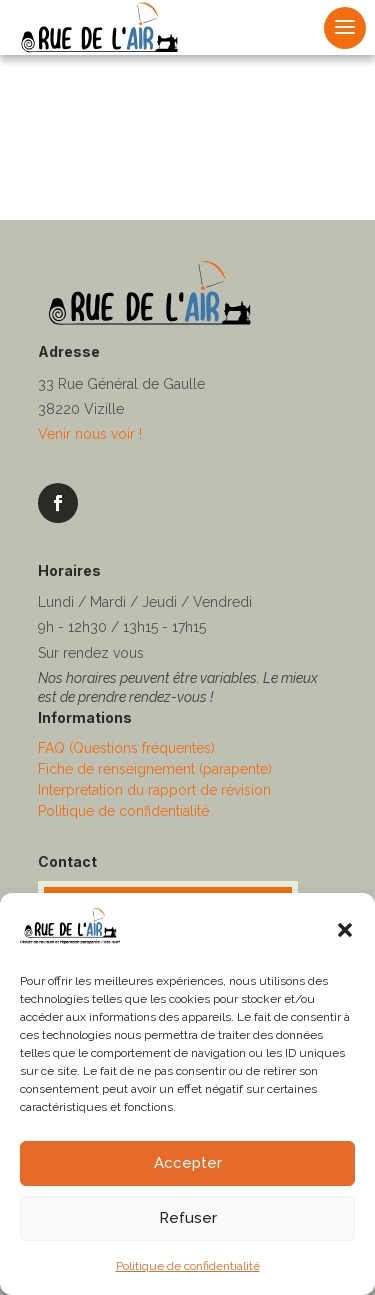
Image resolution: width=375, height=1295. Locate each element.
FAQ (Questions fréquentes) (126, 748)
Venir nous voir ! (90, 434)
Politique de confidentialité (188, 1266)
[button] (345, 930)
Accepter (188, 1163)
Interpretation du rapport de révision (154, 790)
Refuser (188, 1218)
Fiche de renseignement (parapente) (155, 769)
